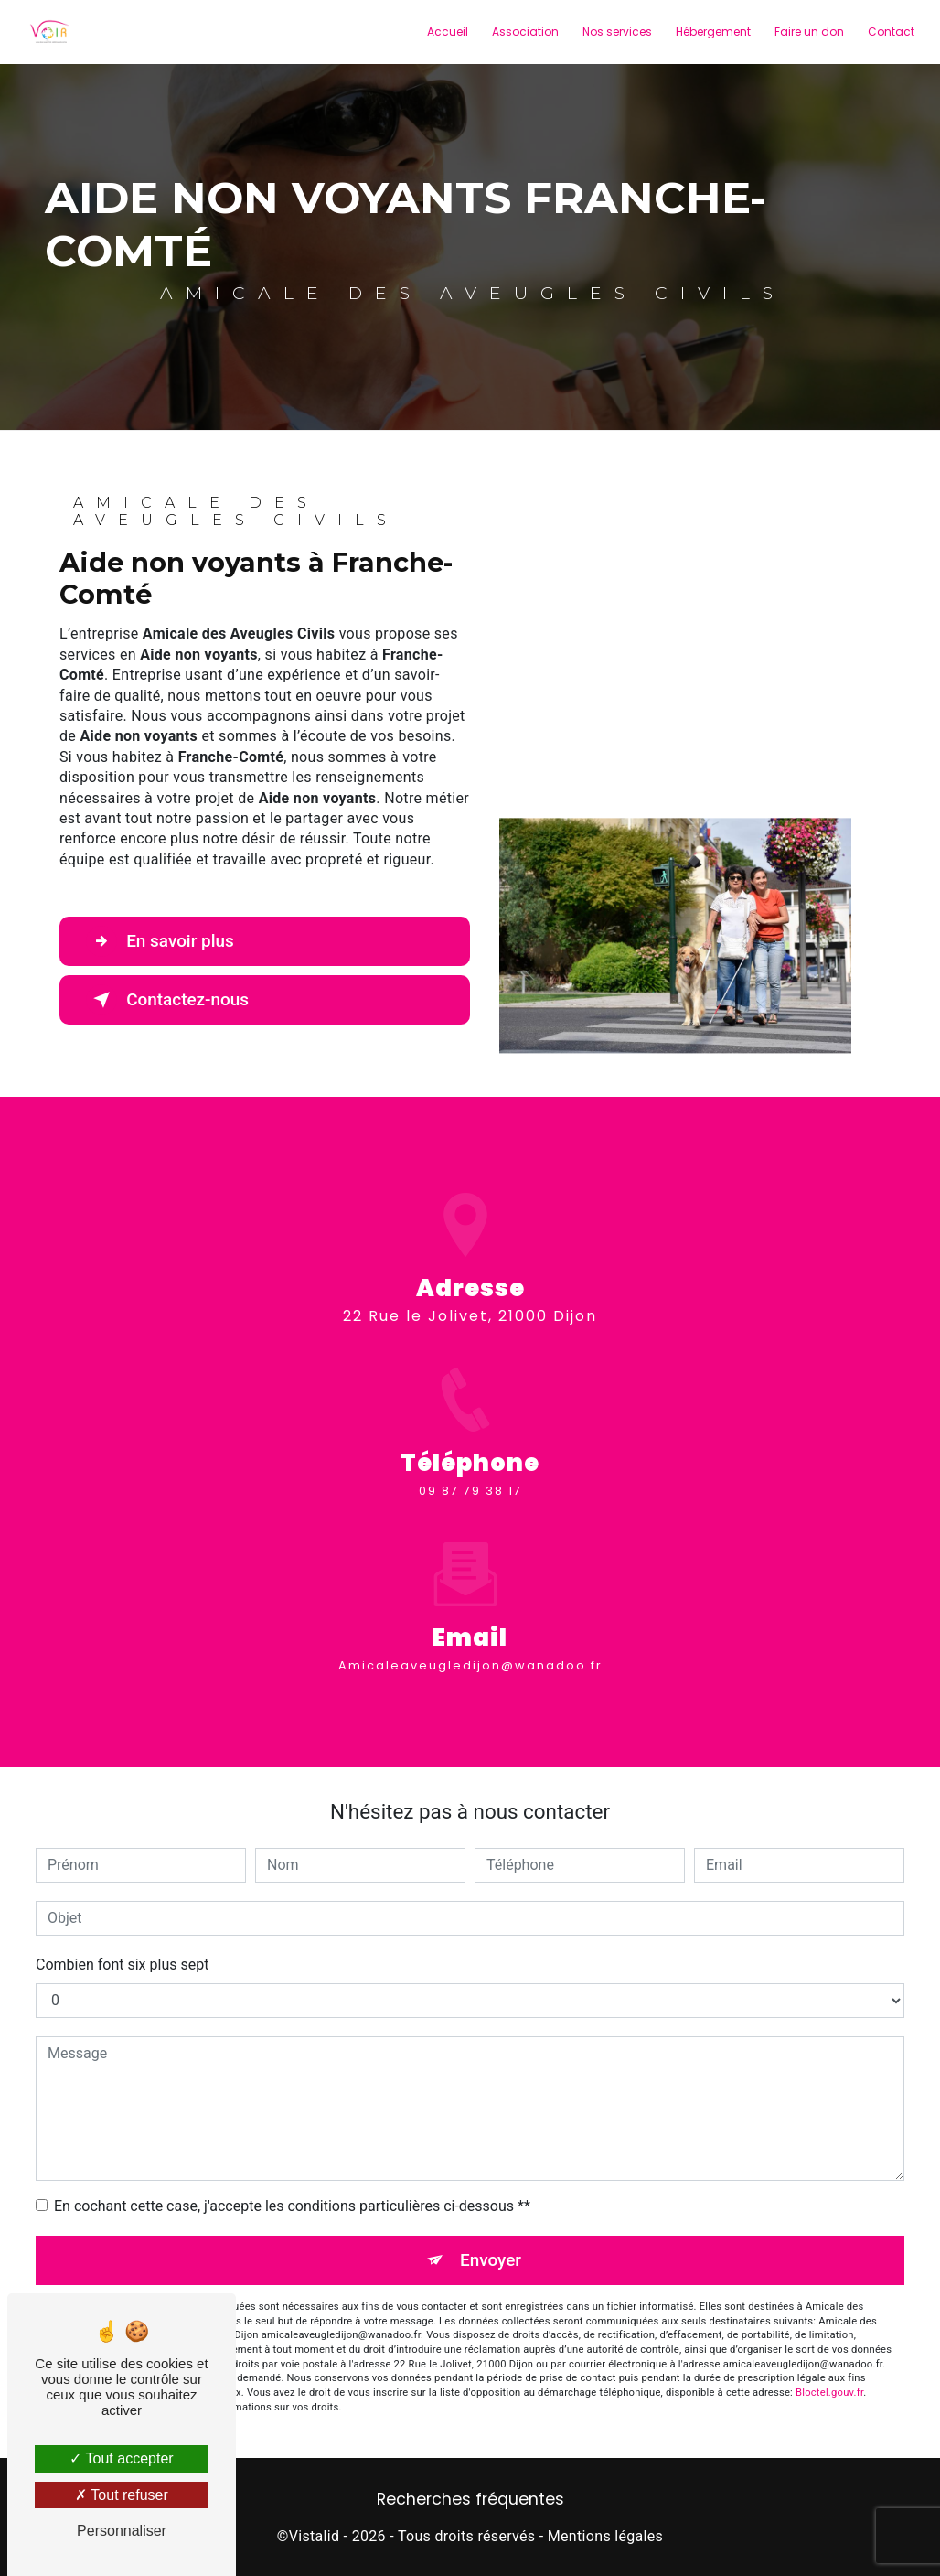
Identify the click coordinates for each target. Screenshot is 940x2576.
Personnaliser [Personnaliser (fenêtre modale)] (121, 2530)
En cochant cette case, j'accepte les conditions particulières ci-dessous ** (292, 2206)
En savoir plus (161, 941)
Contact (890, 31)
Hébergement (712, 31)
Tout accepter (121, 2458)
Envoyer (491, 2259)
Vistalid (314, 2536)
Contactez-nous (169, 999)
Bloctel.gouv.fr (829, 2393)
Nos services (616, 31)
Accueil (446, 31)
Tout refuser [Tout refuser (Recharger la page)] (121, 2495)
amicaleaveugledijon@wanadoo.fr (470, 1627)
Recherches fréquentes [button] (470, 2500)
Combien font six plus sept (122, 1964)
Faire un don (808, 31)
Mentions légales (605, 2536)
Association (524, 31)
